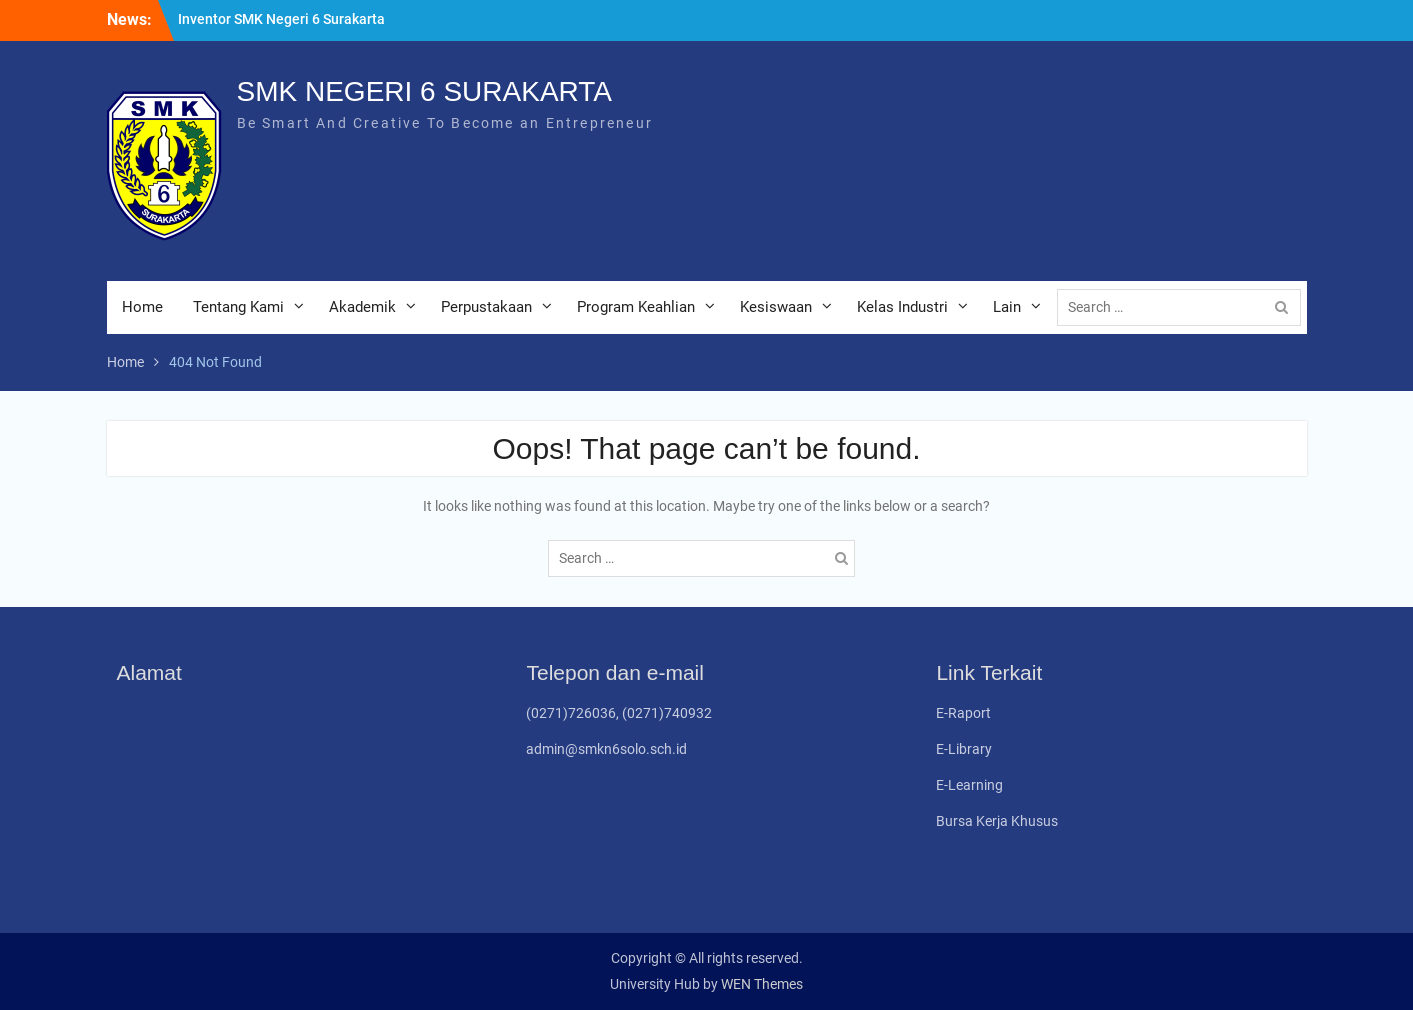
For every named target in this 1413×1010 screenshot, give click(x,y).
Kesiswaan (776, 307)
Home (142, 307)
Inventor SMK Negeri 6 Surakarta (281, 19)
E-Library (964, 749)
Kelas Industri (902, 307)
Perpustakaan (486, 307)
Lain (1007, 307)
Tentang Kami (238, 307)
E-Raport (963, 713)
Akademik (362, 307)
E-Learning (969, 785)
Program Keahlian (636, 307)
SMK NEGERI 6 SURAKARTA (425, 91)
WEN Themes (762, 984)
